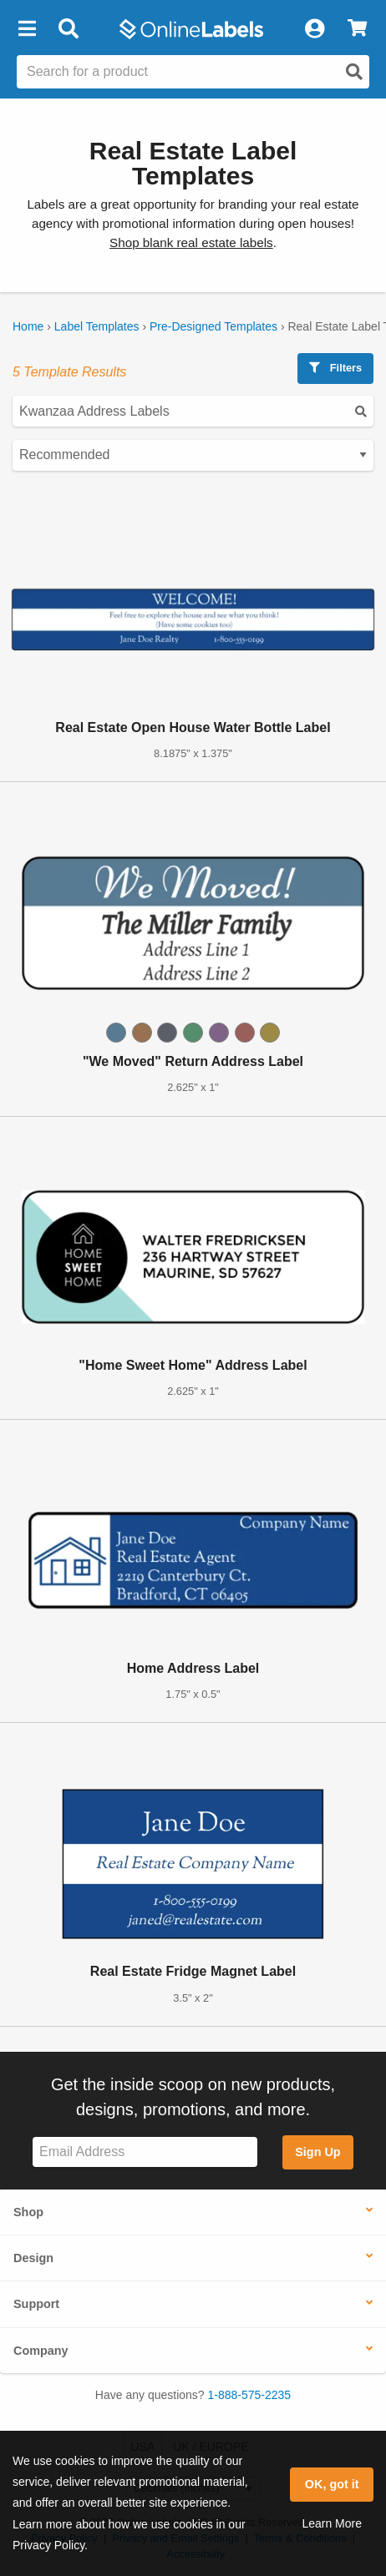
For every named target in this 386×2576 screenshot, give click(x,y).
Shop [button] (28, 2212)
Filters (335, 367)
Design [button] (33, 2258)
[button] (27, 29)
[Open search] (354, 72)
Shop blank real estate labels (191, 242)
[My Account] (314, 29)
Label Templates (97, 326)
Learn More (332, 2523)
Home (28, 326)
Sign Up (317, 2152)
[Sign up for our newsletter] (145, 2152)
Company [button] (41, 2350)
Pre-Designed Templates (213, 326)
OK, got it (332, 2484)
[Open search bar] (68, 29)
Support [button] (36, 2304)
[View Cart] (357, 29)
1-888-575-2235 (250, 2395)
